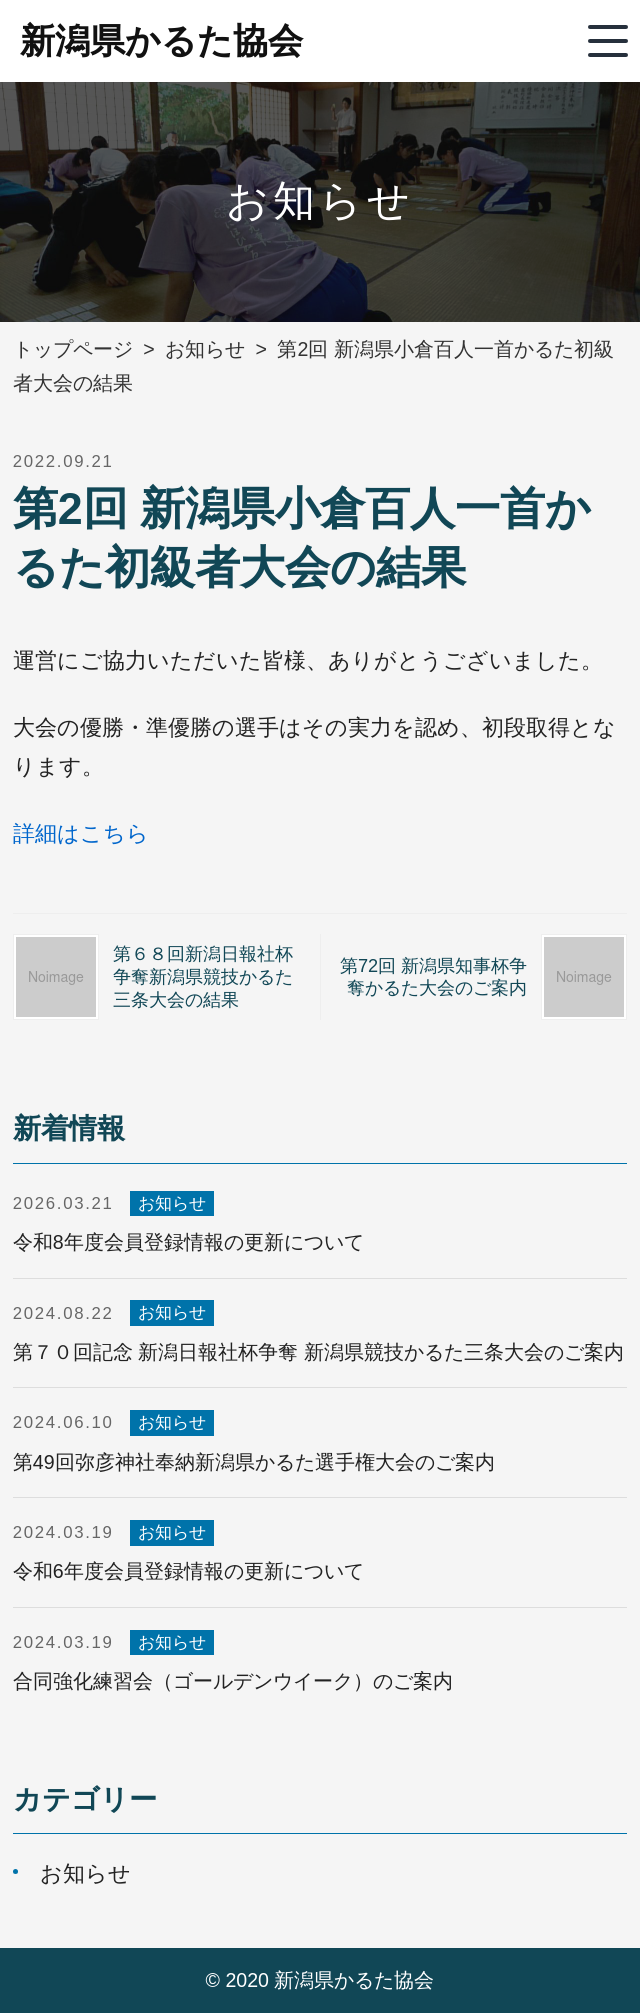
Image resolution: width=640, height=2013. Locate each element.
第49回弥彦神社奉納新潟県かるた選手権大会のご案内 (254, 1462)
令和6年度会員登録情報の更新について (188, 1571)
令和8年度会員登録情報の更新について (188, 1242)
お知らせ (172, 1203)
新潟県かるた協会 (161, 40)
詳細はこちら (81, 833)
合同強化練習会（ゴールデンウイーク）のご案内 (233, 1681)
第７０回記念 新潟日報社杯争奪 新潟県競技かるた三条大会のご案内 (318, 1352)
